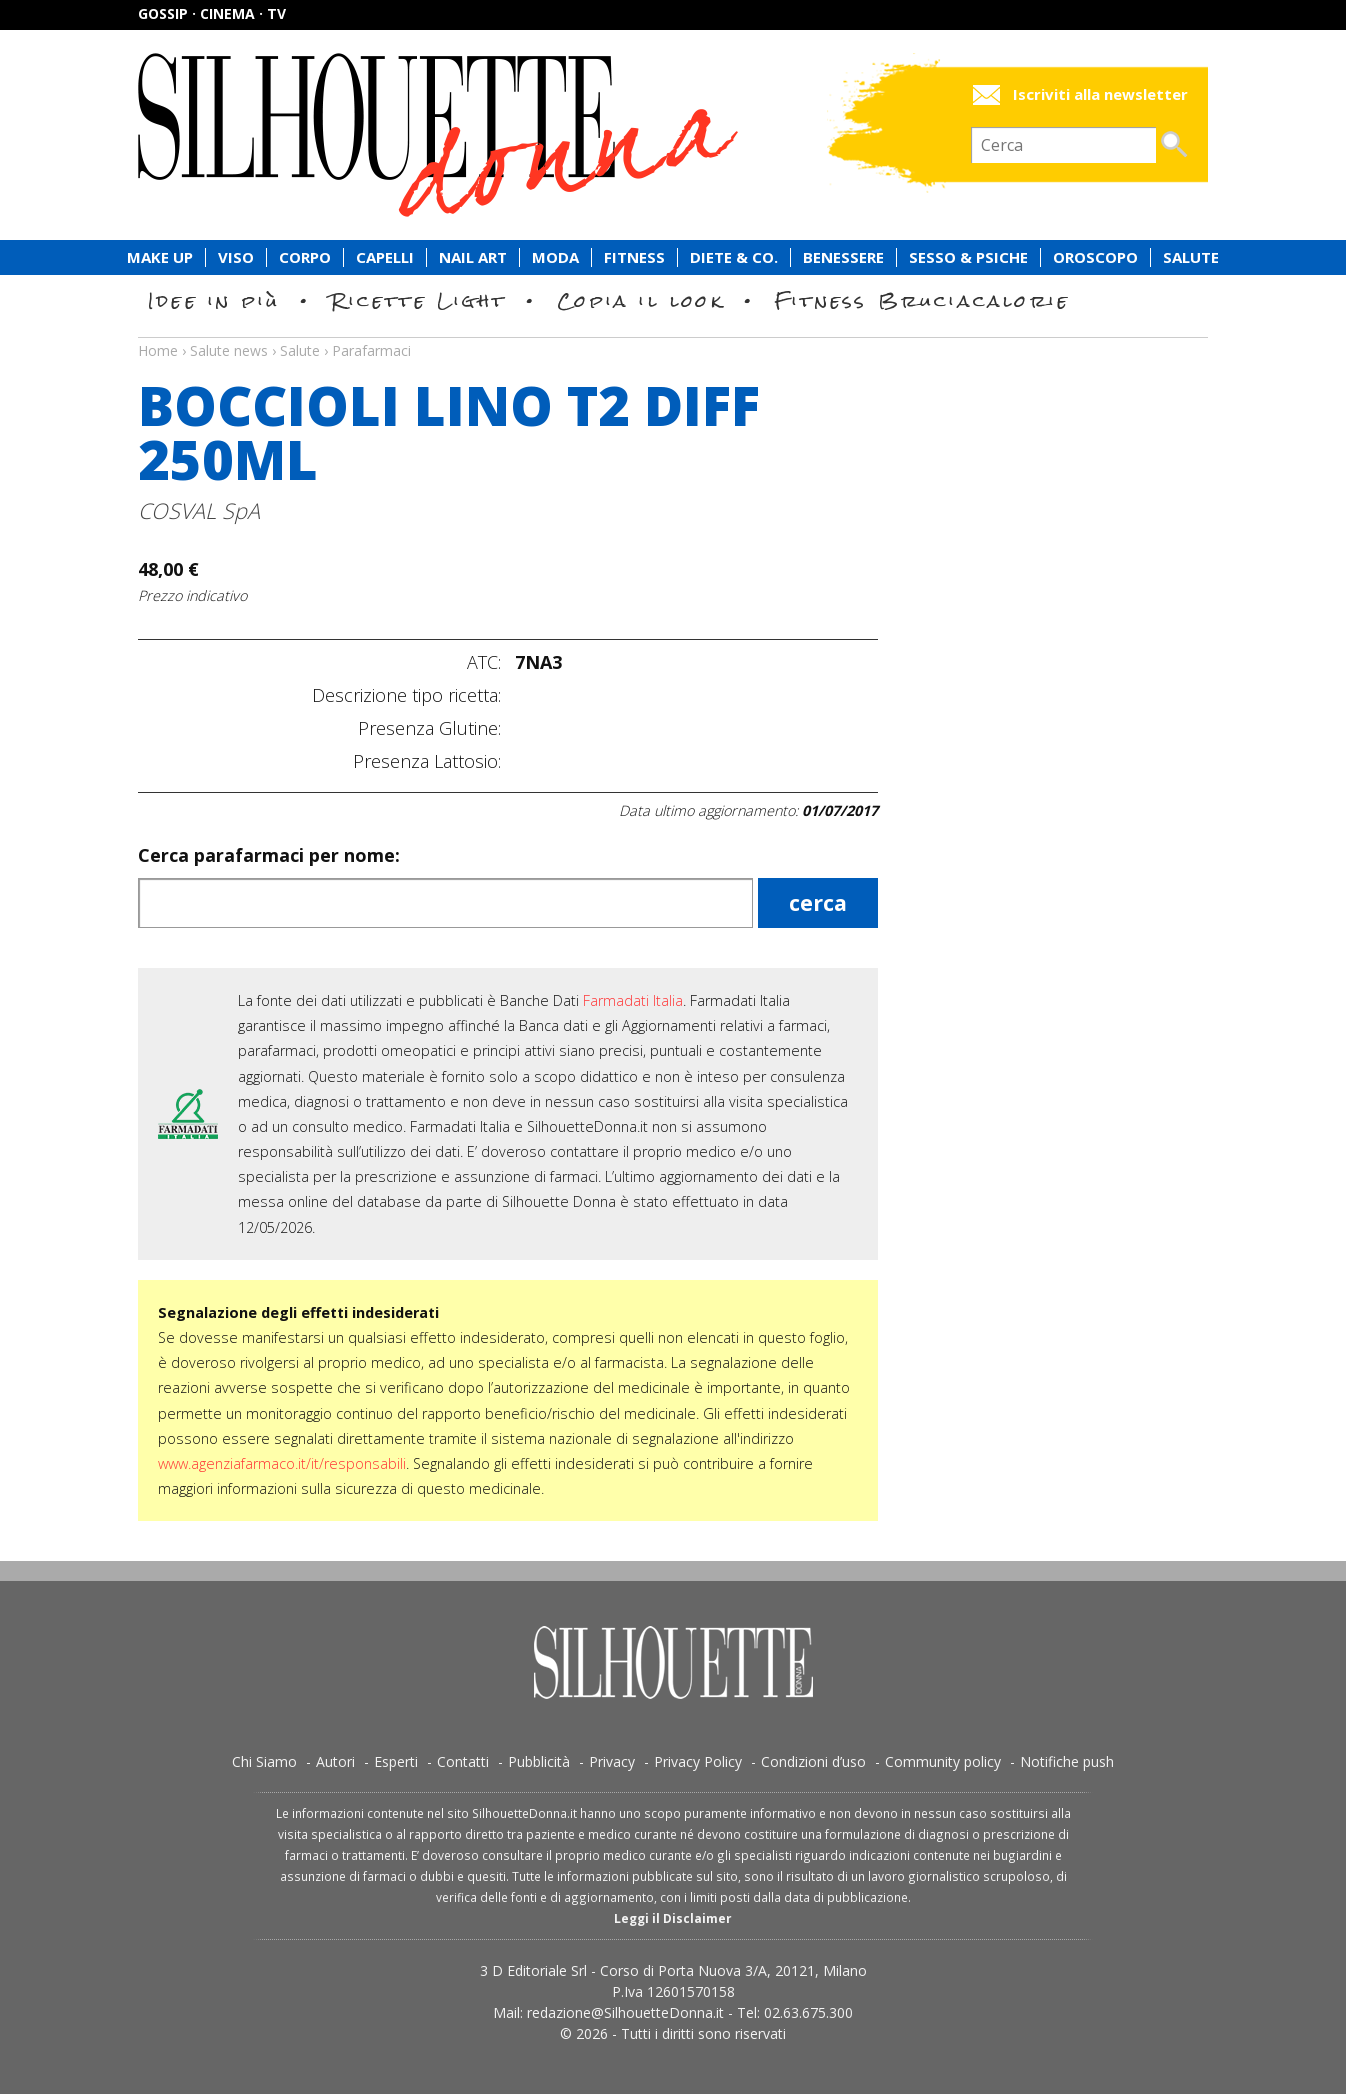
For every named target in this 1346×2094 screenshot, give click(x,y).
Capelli (385, 257)
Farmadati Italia (633, 1000)
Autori (335, 1761)
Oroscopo (1095, 257)
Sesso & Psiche (968, 257)
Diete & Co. (734, 257)
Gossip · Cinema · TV (212, 13)
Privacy (612, 1761)
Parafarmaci (371, 350)
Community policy (943, 1761)
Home (158, 350)
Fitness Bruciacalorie (922, 300)
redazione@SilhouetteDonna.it (625, 2012)
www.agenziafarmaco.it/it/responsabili (282, 1463)
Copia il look (640, 300)
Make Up (160, 257)
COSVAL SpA (199, 510)
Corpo (305, 257)
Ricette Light (418, 300)
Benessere (843, 257)
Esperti (396, 1761)
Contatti (463, 1761)
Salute (1191, 257)
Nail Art (473, 257)
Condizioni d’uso (813, 1761)
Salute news (673, 332)
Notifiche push (1067, 1761)
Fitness (634, 257)
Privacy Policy (698, 1761)
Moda (555, 257)
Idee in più (214, 300)
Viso (236, 257)
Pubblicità (539, 1761)
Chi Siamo (264, 1761)
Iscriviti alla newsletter (1100, 94)
